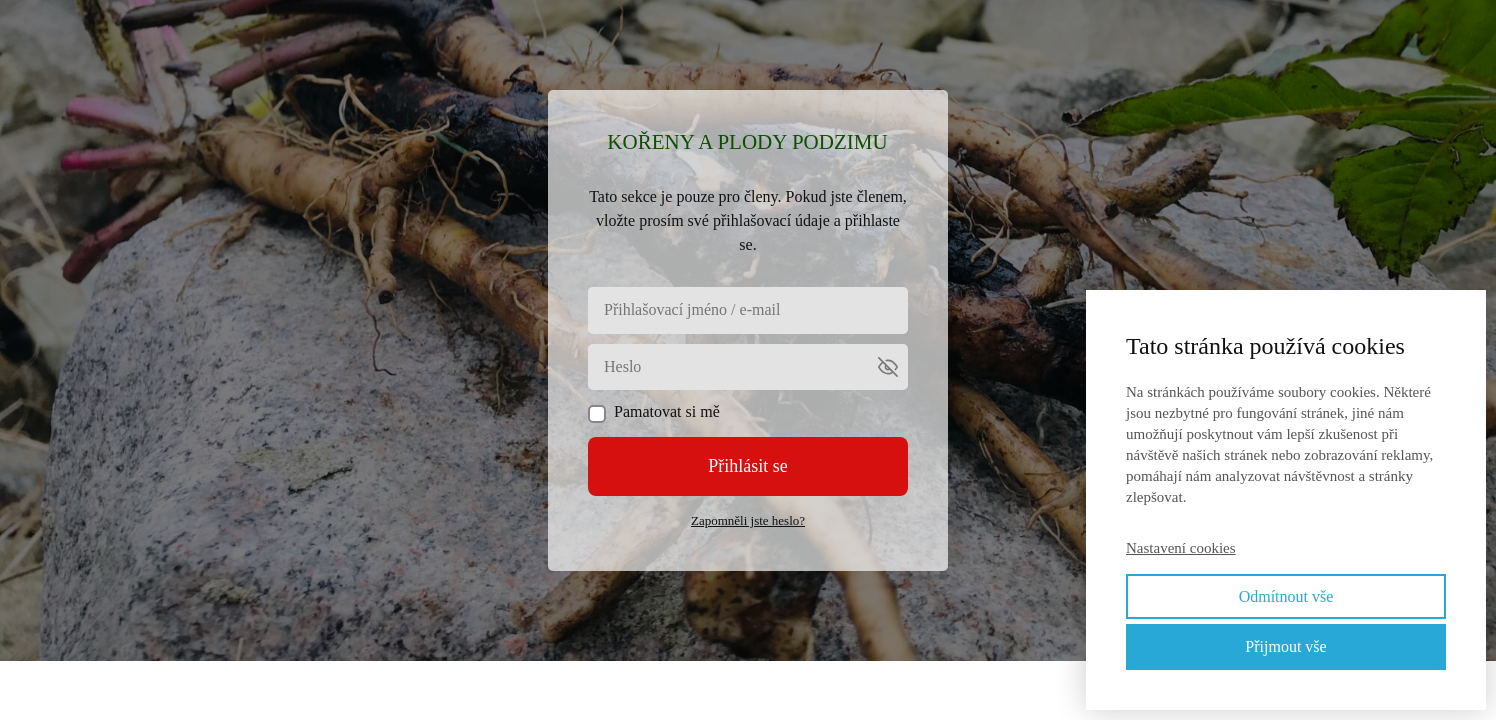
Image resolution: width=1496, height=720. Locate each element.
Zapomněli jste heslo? (748, 520)
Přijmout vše (1285, 646)
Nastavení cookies (1181, 548)
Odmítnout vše (1286, 596)
